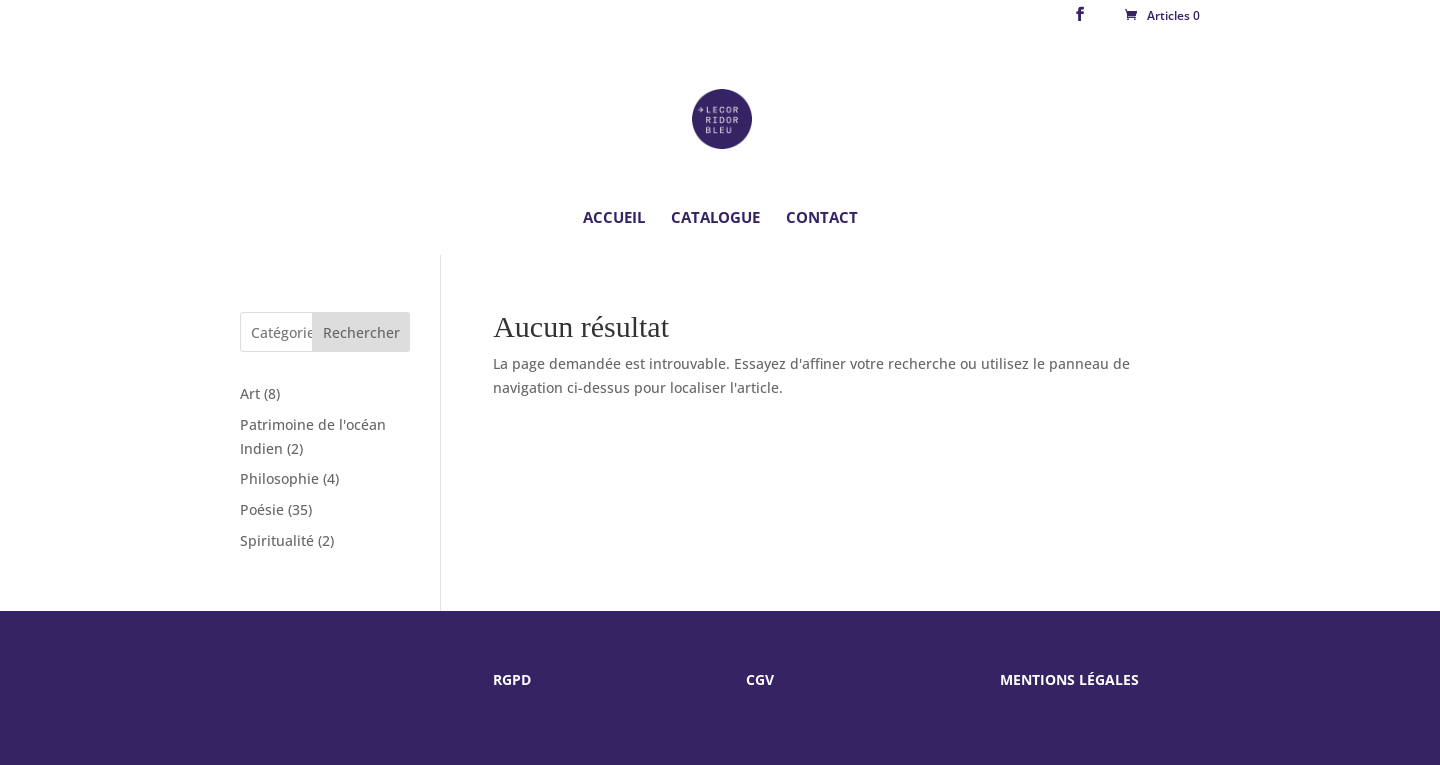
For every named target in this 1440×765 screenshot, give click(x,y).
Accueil (614, 218)
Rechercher (361, 332)
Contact (822, 218)
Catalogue (715, 218)
